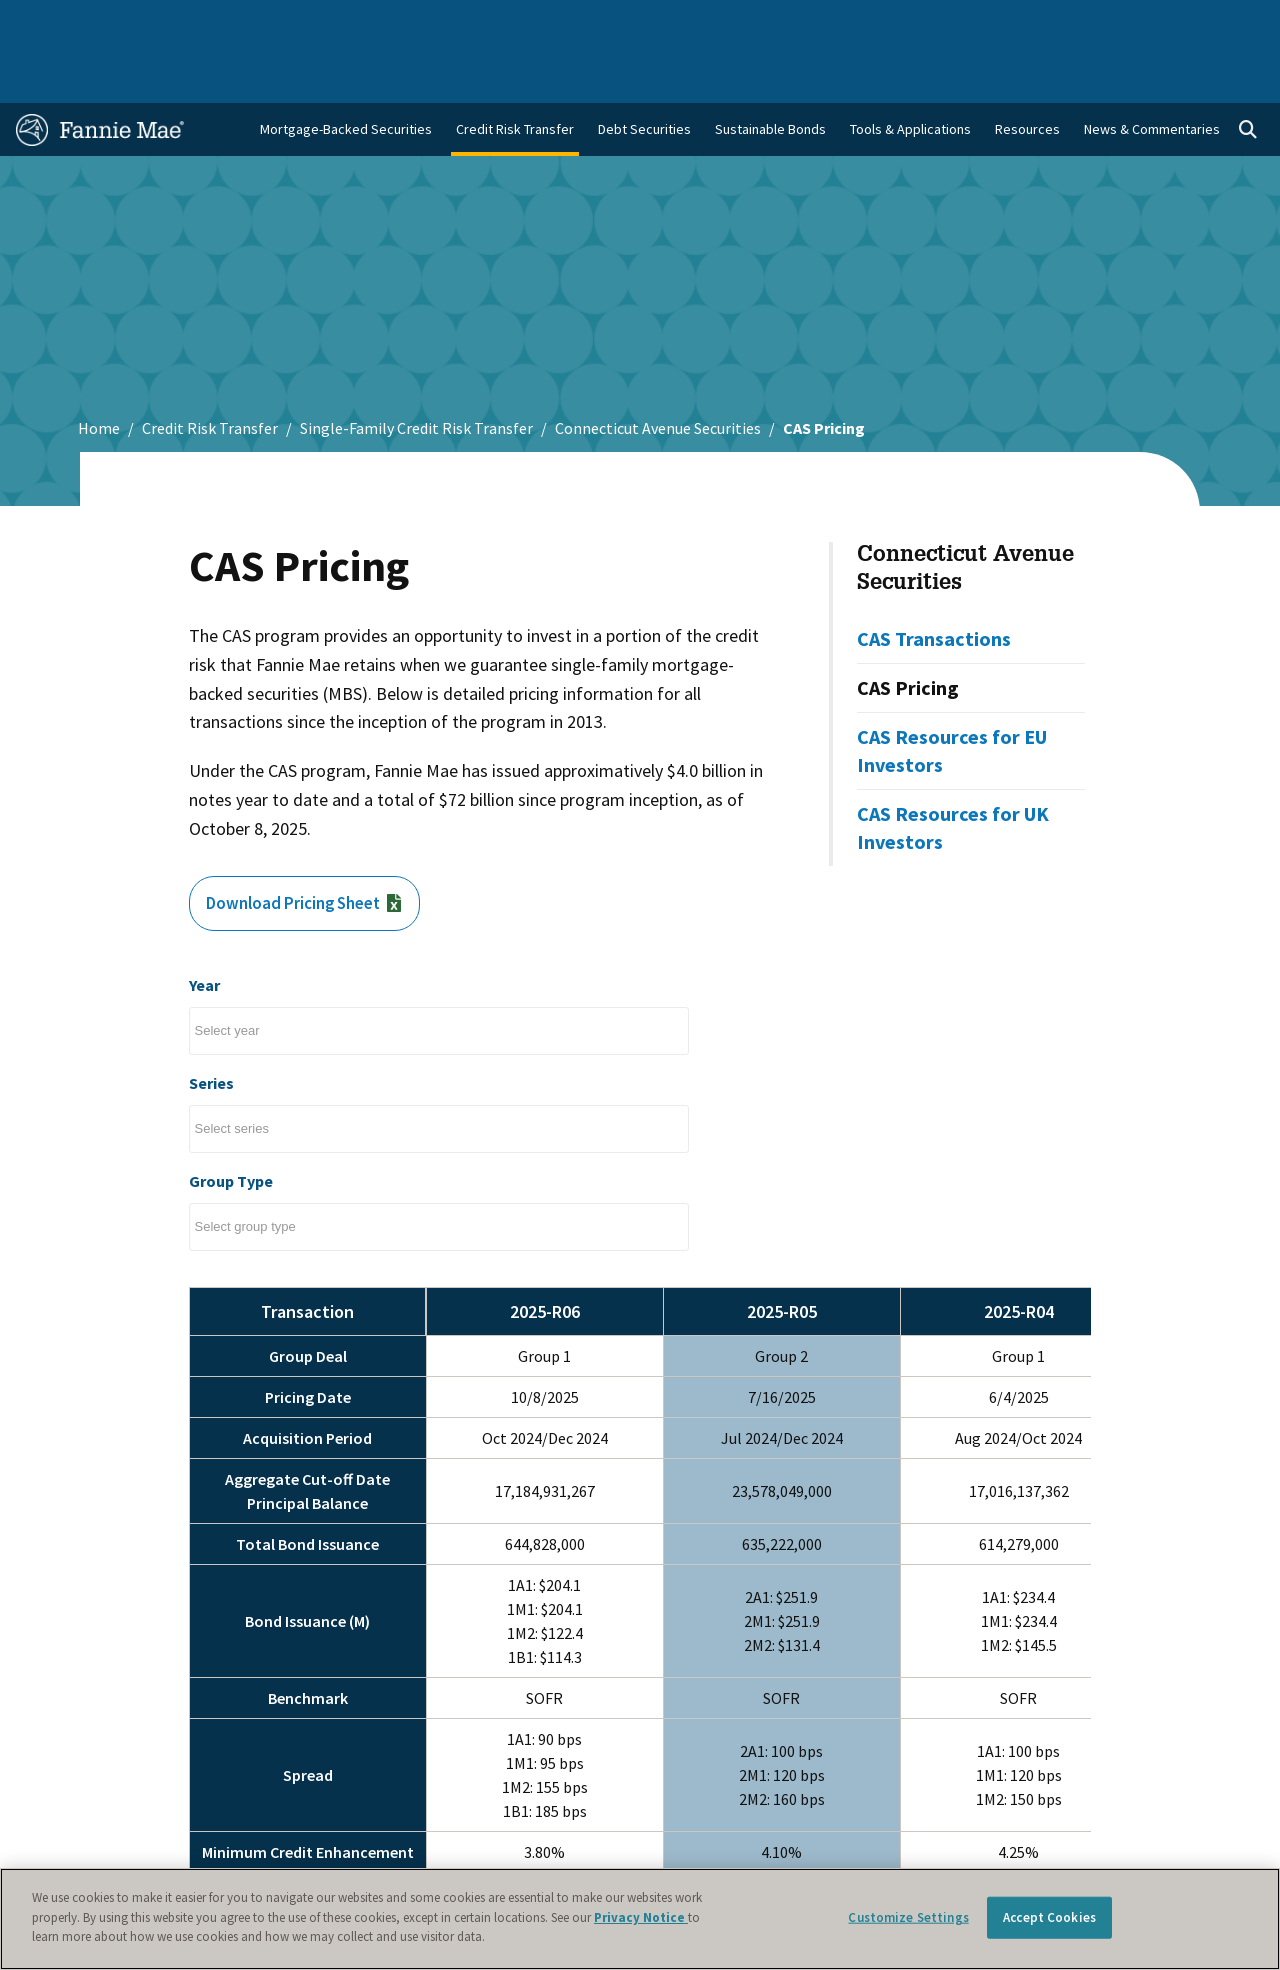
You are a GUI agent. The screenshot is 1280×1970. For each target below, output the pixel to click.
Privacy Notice (641, 1917)
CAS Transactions (934, 580)
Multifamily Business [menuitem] (307, 22)
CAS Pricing (908, 629)
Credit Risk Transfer (210, 370)
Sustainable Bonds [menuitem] (770, 71)
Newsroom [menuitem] (1058, 22)
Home (99, 370)
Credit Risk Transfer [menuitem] (515, 71)
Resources (1027, 71)
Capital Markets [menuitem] (438, 22)
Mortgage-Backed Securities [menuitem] (346, 71)
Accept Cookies (1049, 1917)
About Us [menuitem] (849, 22)
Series (211, 1025)
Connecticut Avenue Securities (658, 370)
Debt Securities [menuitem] (644, 71)
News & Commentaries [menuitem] (1152, 71)
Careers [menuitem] (1139, 22)
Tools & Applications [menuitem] (910, 71)
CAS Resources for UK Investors (953, 769)
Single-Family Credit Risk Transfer (416, 370)
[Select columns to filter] (240, 972)
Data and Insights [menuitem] (951, 22)
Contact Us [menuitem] (1219, 22)
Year (204, 927)
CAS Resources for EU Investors (952, 692)
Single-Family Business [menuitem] (155, 22)
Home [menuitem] (45, 22)
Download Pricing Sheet (311, 847)
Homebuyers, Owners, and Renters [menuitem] (614, 22)
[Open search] (1248, 72)
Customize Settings (908, 1917)
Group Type (231, 1123)
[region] (640, 1919)
